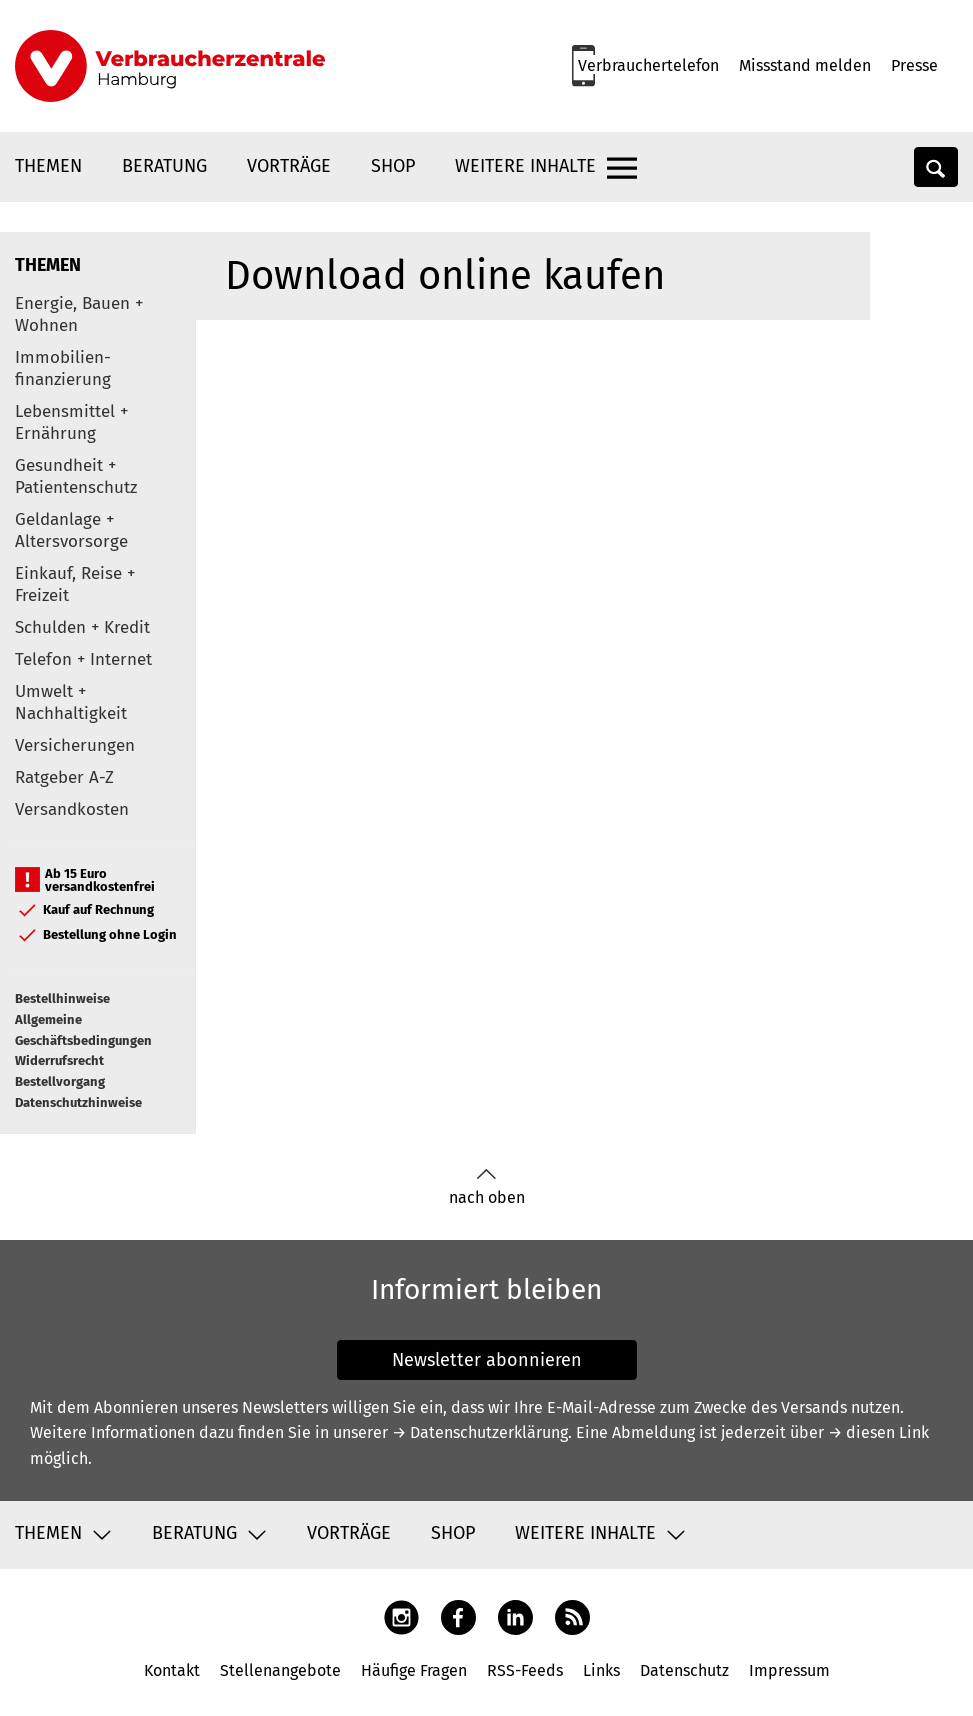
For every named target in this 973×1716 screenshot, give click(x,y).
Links (601, 1670)
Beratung (164, 166)
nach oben (487, 1187)
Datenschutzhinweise (78, 1102)
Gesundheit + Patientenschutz (76, 476)
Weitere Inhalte (525, 166)
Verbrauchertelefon (648, 65)
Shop (393, 166)
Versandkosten (72, 809)
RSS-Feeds (525, 1670)
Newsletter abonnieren (487, 1360)
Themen (48, 166)
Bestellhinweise (62, 998)
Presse (914, 65)
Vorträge (289, 166)
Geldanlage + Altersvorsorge (71, 530)
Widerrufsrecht (59, 1060)
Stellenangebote (280, 1670)
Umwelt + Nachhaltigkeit (71, 702)
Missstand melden (805, 65)
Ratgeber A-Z (64, 777)
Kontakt (172, 1670)
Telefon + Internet (83, 659)
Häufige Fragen (414, 1670)
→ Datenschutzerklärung (480, 1432)
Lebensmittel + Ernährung (71, 422)
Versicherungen (75, 745)
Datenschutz (684, 1670)
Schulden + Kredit (82, 627)
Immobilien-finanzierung (63, 368)
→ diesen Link (878, 1432)
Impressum (789, 1670)
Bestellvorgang (60, 1081)
